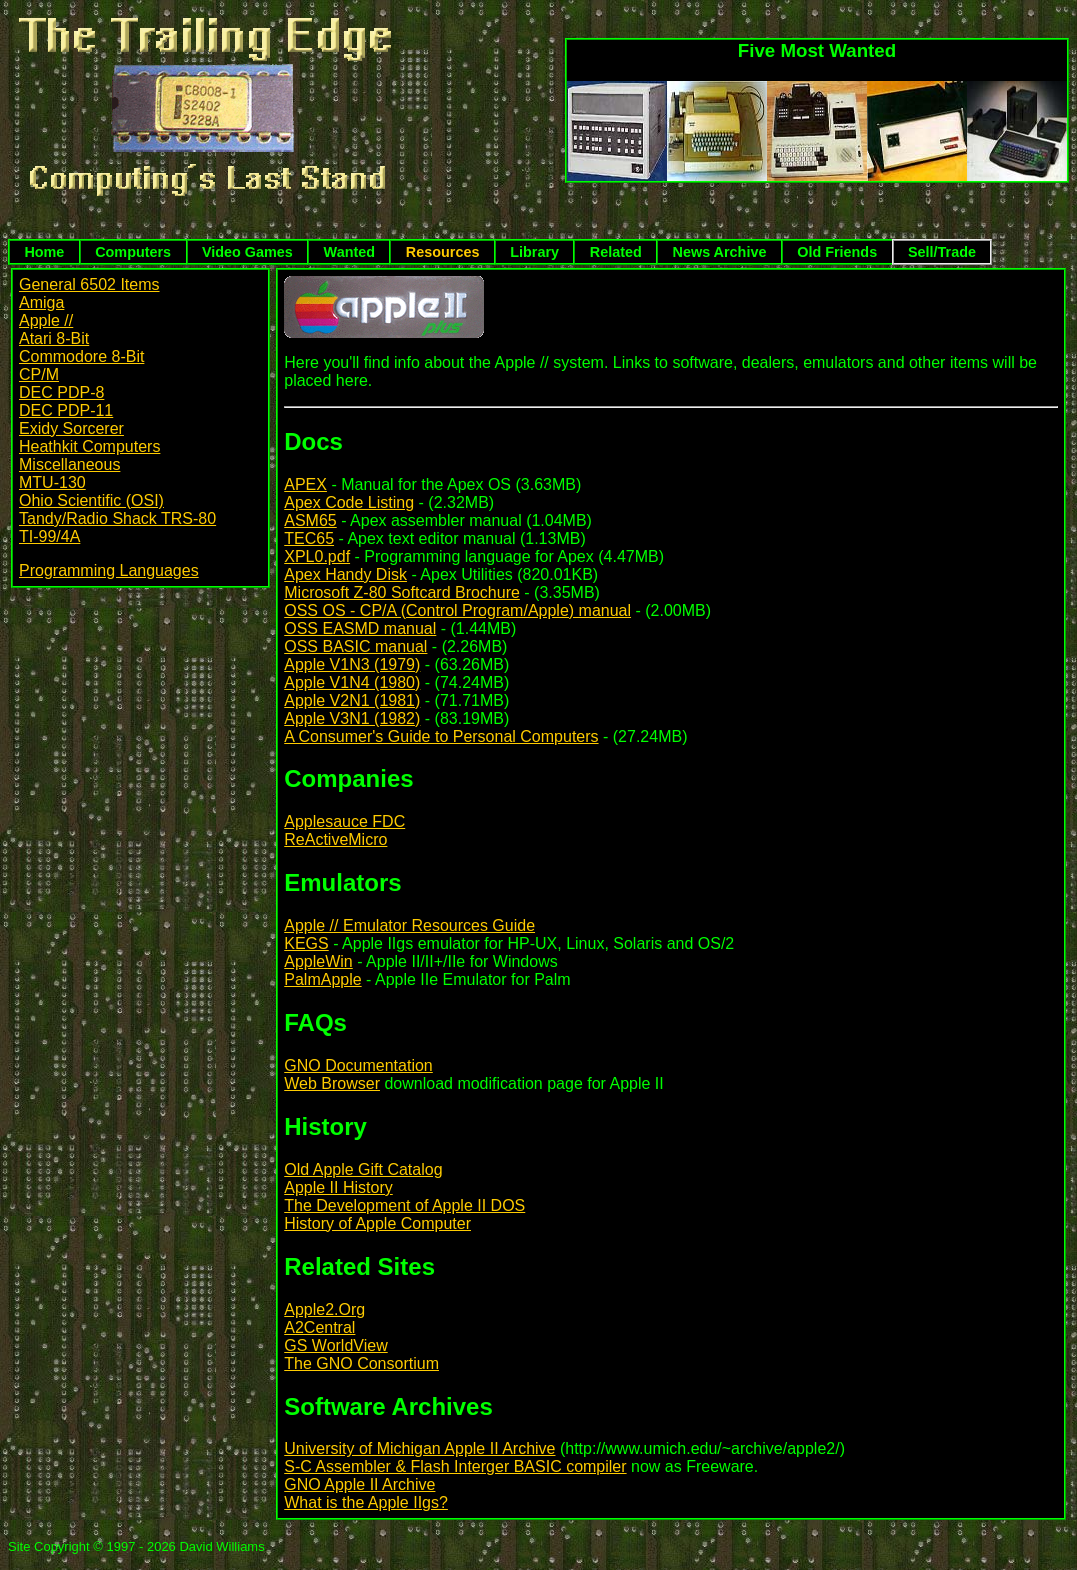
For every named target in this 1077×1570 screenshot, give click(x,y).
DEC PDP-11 (66, 410)
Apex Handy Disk (345, 574)
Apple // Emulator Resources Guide (409, 925)
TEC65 (309, 538)
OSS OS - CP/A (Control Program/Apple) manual (457, 610)
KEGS (306, 943)
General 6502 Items (89, 284)
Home (44, 252)
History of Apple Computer (377, 1223)
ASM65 (310, 520)
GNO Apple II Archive (359, 1484)
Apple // (46, 320)
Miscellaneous (69, 464)
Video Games (247, 252)
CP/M (39, 374)
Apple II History (338, 1187)
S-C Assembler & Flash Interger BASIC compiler (455, 1466)
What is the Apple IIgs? (366, 1502)
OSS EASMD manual (360, 628)
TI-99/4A (49, 536)
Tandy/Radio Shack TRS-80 (117, 518)
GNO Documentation (358, 1065)
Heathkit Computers (89, 446)
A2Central (319, 1327)
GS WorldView (335, 1345)
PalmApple (322, 979)
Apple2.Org (324, 1309)
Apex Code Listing (349, 502)
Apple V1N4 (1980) (352, 682)
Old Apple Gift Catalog (363, 1169)
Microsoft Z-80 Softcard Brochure (402, 592)
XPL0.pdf (317, 556)
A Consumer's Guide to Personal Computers (441, 736)
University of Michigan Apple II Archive (419, 1448)
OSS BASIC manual (355, 646)
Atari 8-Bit (54, 338)
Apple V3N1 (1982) (352, 718)
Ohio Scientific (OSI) (91, 500)
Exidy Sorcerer (71, 428)
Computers (133, 252)
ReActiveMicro (335, 839)
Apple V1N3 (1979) (352, 664)
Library (534, 252)
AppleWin (318, 961)
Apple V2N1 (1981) (352, 700)
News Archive (720, 252)
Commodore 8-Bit (81, 356)
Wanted (349, 252)
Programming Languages (109, 570)
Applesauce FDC (344, 821)
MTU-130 (52, 482)
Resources (443, 252)
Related (616, 252)
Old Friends (837, 252)
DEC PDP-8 (61, 392)
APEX (305, 484)
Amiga (41, 302)
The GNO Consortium (361, 1363)
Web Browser (332, 1083)
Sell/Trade (942, 252)
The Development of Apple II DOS (404, 1205)
